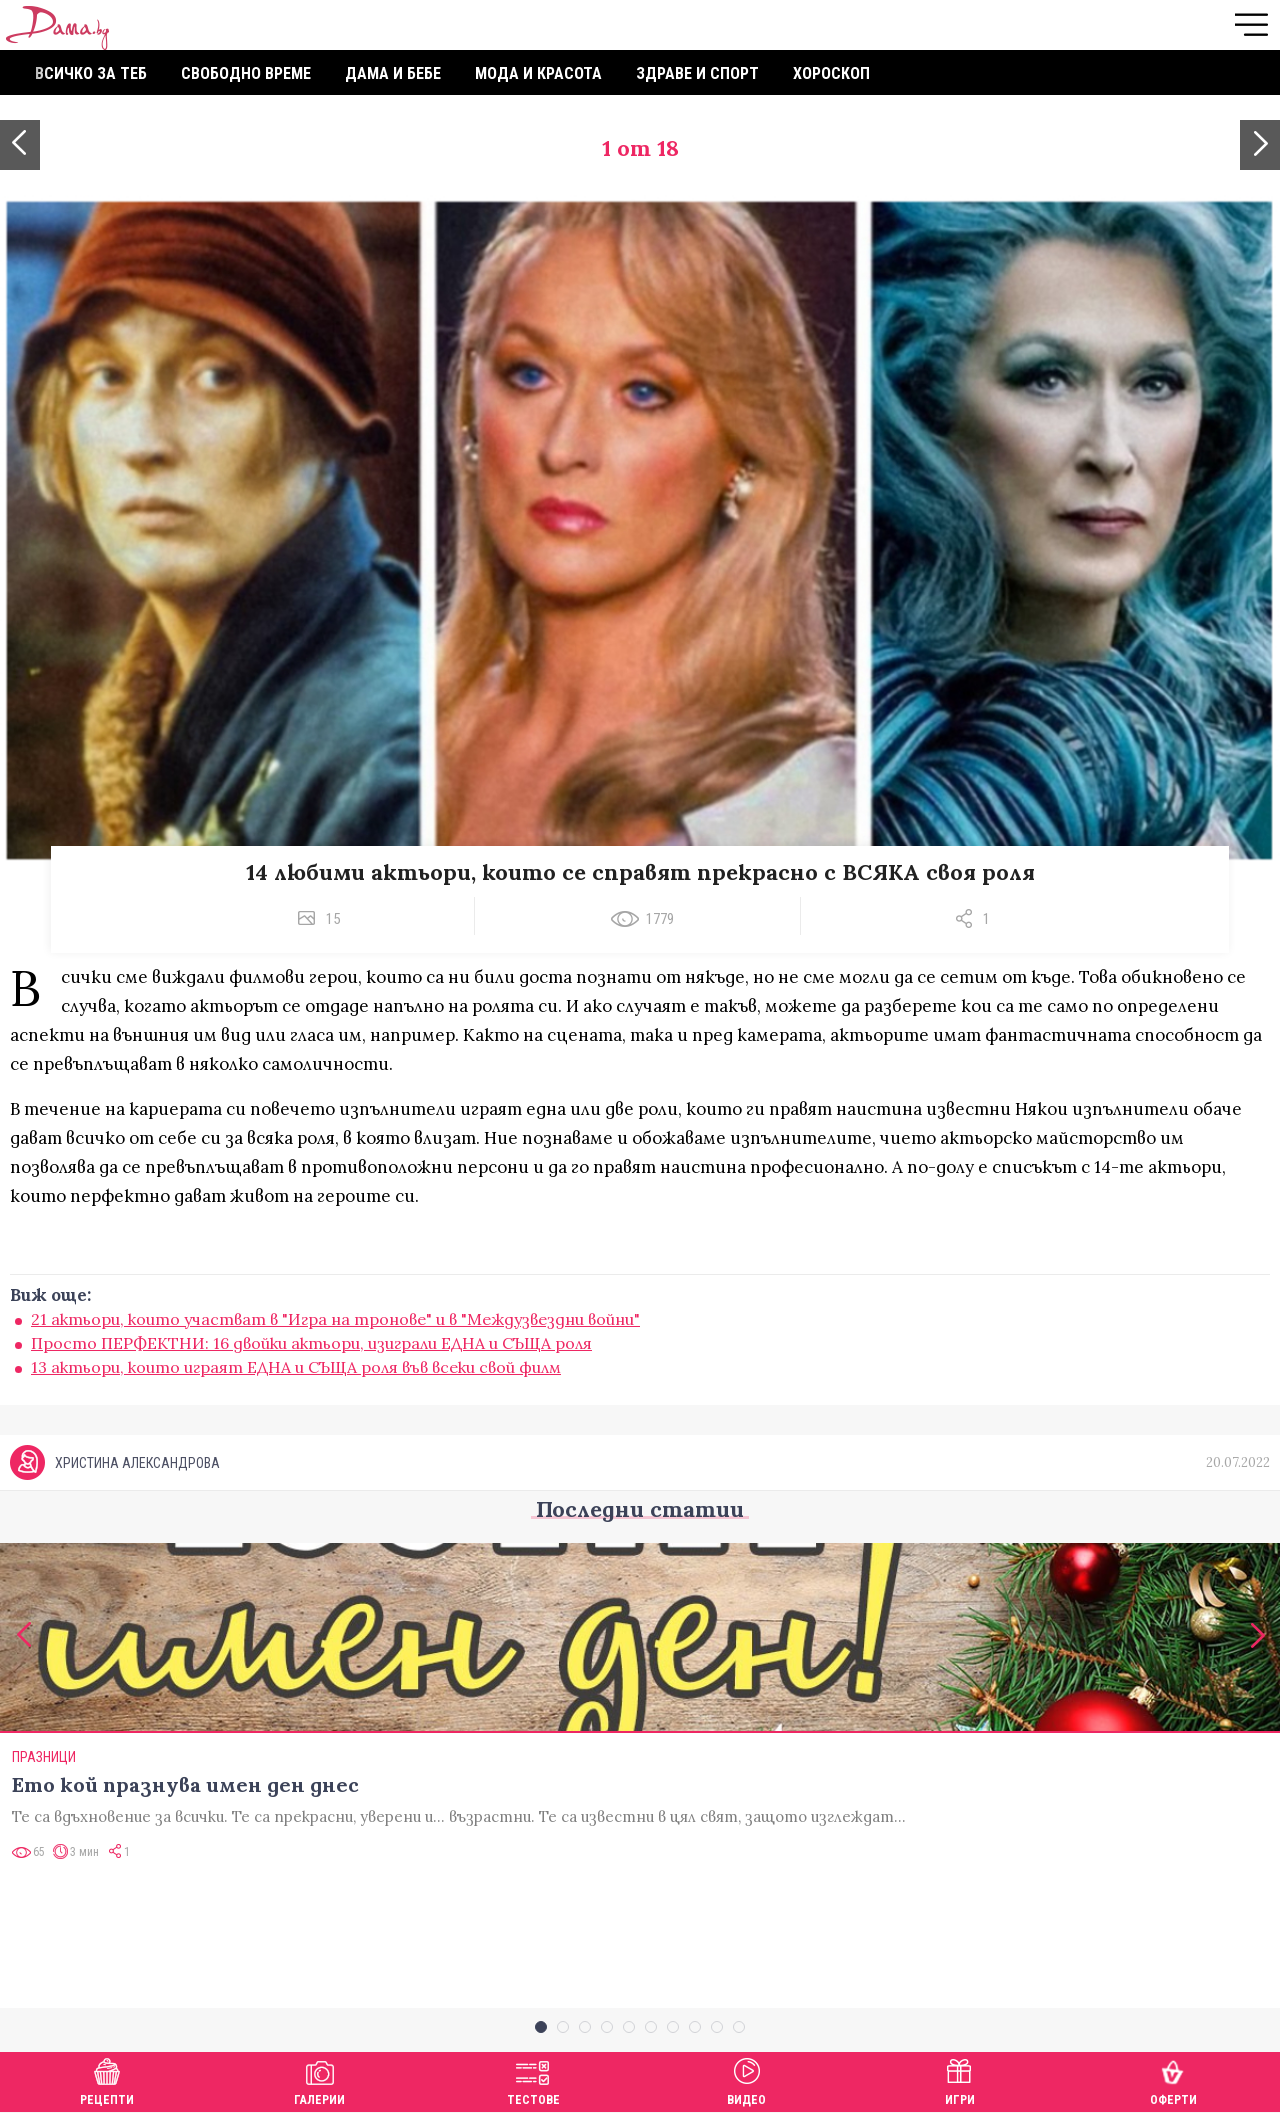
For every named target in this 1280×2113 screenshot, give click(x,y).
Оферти (1173, 2079)
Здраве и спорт (697, 73)
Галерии (319, 2079)
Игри (960, 2079)
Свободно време (246, 73)
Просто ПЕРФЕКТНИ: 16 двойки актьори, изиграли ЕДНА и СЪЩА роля (311, 1343)
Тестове (533, 2079)
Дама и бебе (393, 73)
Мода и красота (538, 73)
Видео (746, 2079)
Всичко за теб (91, 73)
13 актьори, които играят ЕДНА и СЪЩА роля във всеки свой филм (296, 1367)
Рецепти (107, 2079)
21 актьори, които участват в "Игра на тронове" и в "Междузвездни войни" (335, 1319)
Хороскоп (831, 73)
